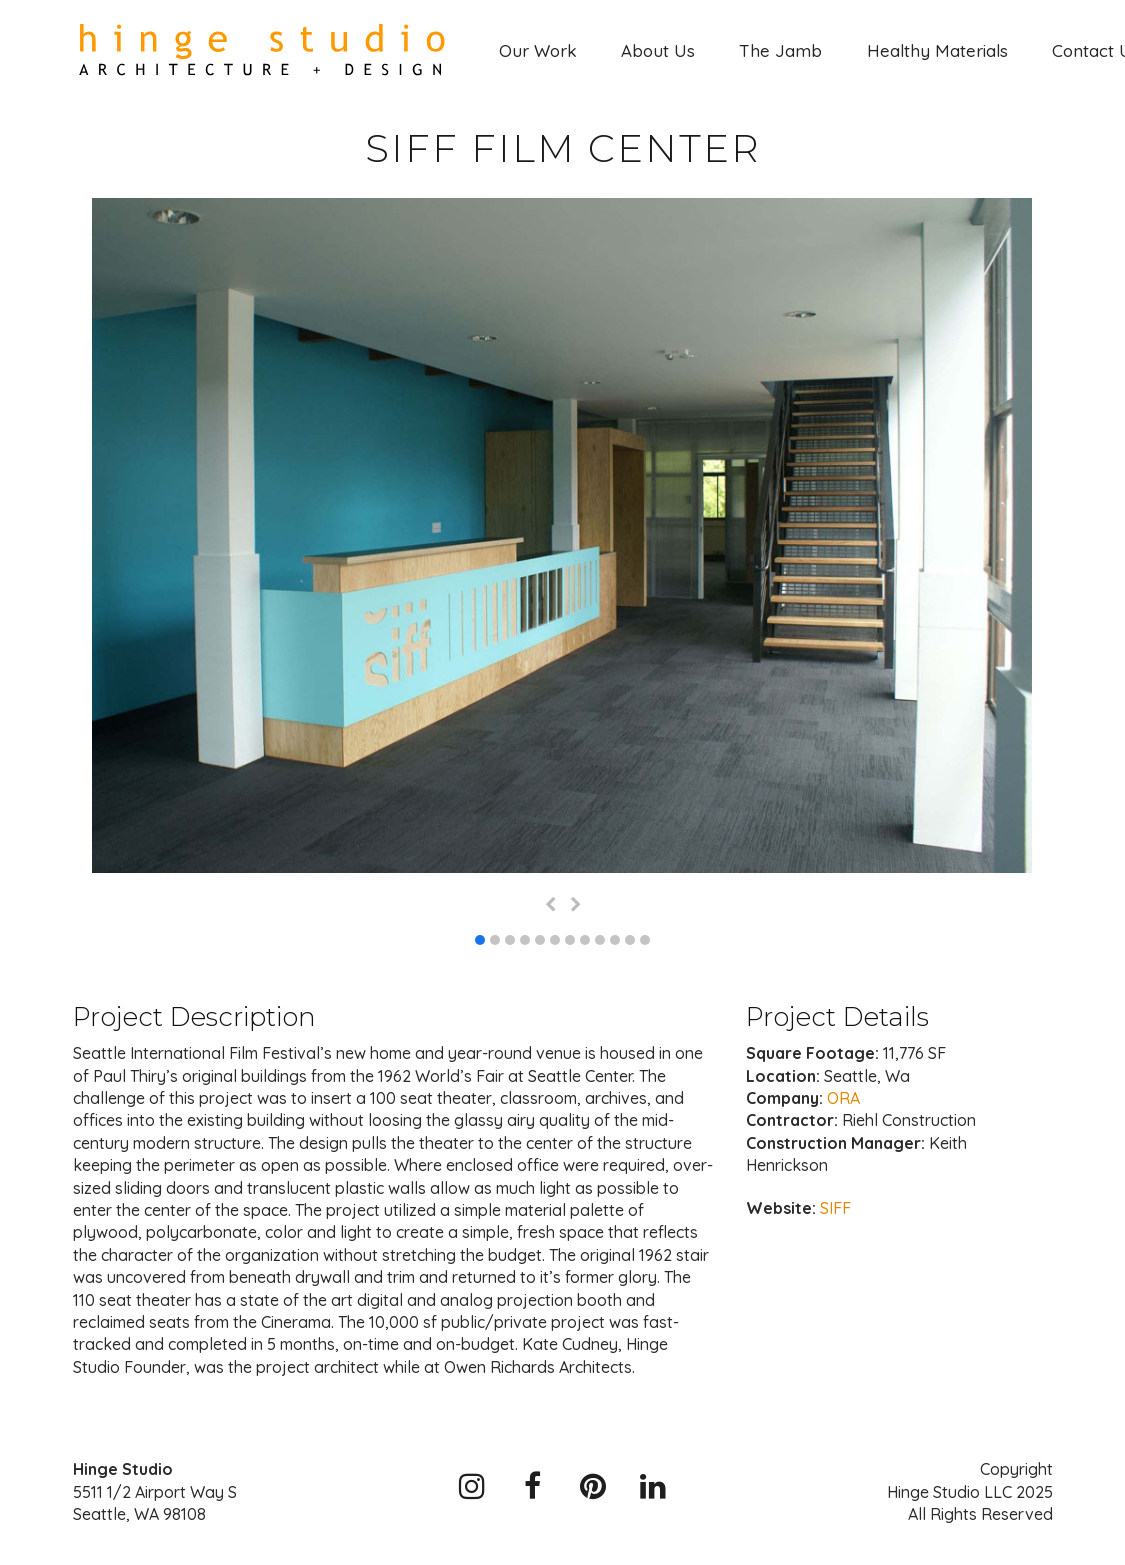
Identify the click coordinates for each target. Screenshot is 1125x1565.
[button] (480, 940)
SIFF (835, 1208)
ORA (843, 1098)
